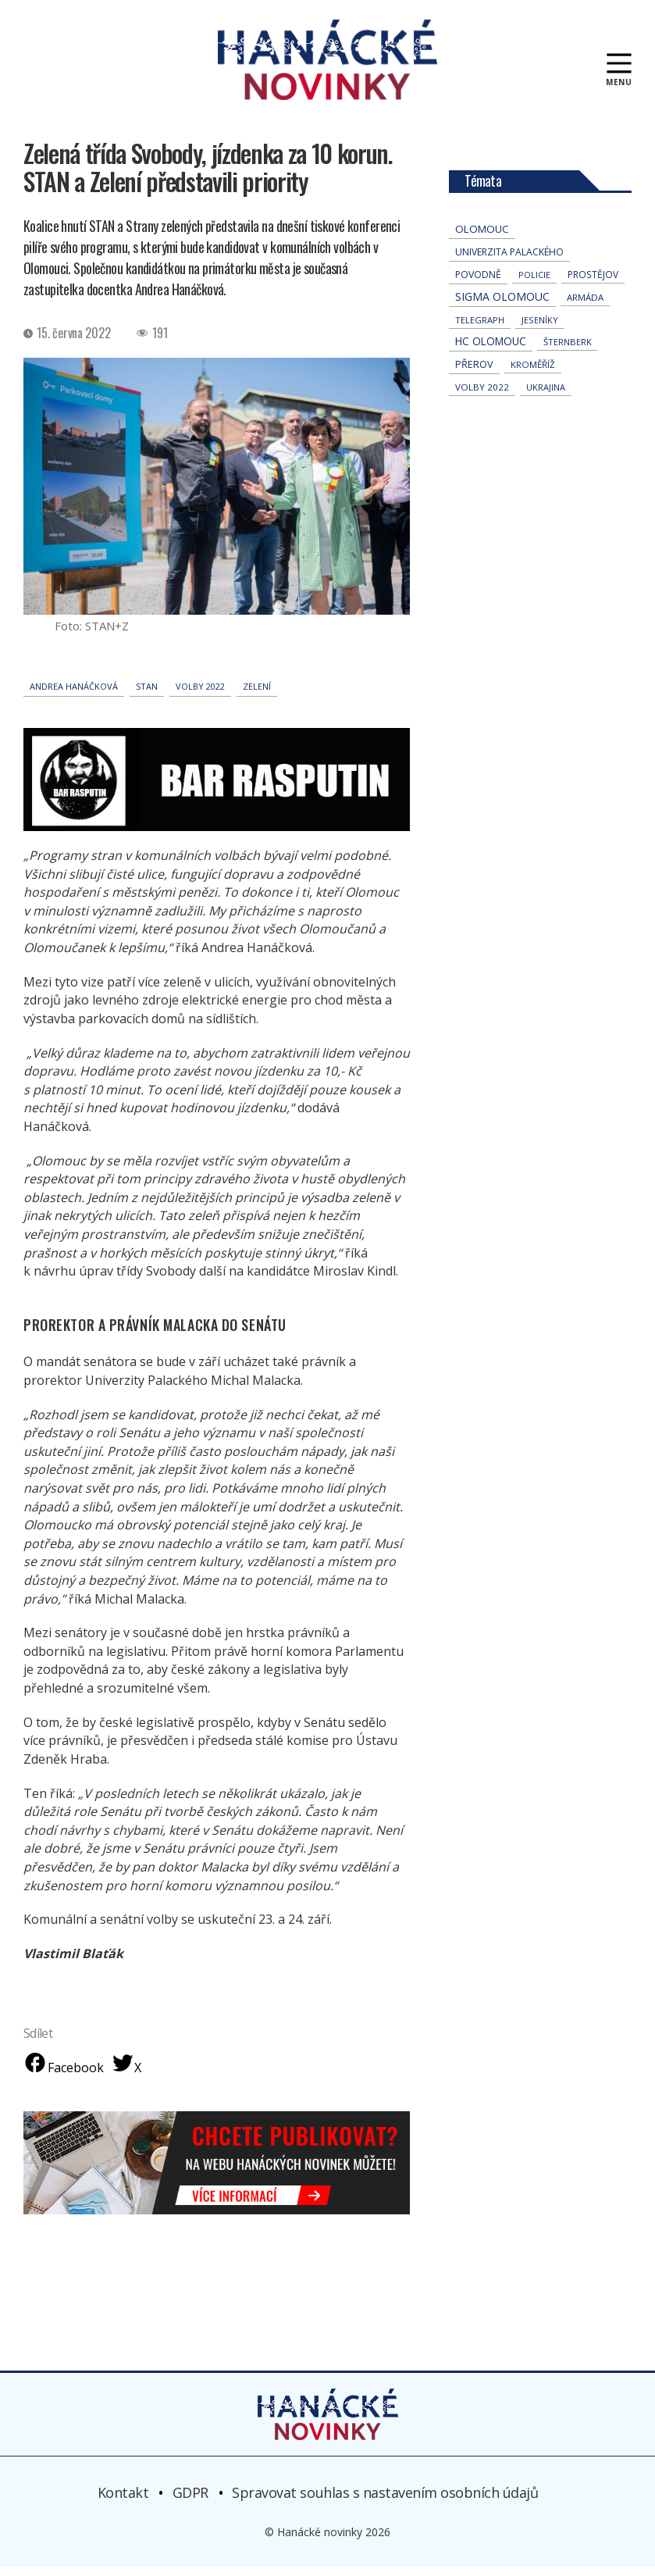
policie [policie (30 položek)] (534, 284)
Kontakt (123, 2501)
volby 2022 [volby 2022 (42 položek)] (482, 396)
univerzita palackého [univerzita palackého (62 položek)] (509, 261)
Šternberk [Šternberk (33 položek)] (567, 351)
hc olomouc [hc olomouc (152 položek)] (490, 351)
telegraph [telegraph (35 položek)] (479, 329)
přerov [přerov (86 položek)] (474, 373)
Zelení (257, 696)
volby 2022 (200, 696)
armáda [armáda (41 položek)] (585, 306)
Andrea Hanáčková (74, 696)
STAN (147, 696)
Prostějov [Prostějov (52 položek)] (593, 283)
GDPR (190, 2501)
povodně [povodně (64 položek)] (478, 284)
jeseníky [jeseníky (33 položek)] (540, 329)
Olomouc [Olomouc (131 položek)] (482, 238)
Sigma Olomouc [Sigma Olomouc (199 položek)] (502, 305)
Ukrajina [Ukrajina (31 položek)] (545, 396)
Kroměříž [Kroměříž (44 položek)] (533, 374)
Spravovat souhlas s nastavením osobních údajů (385, 2501)
